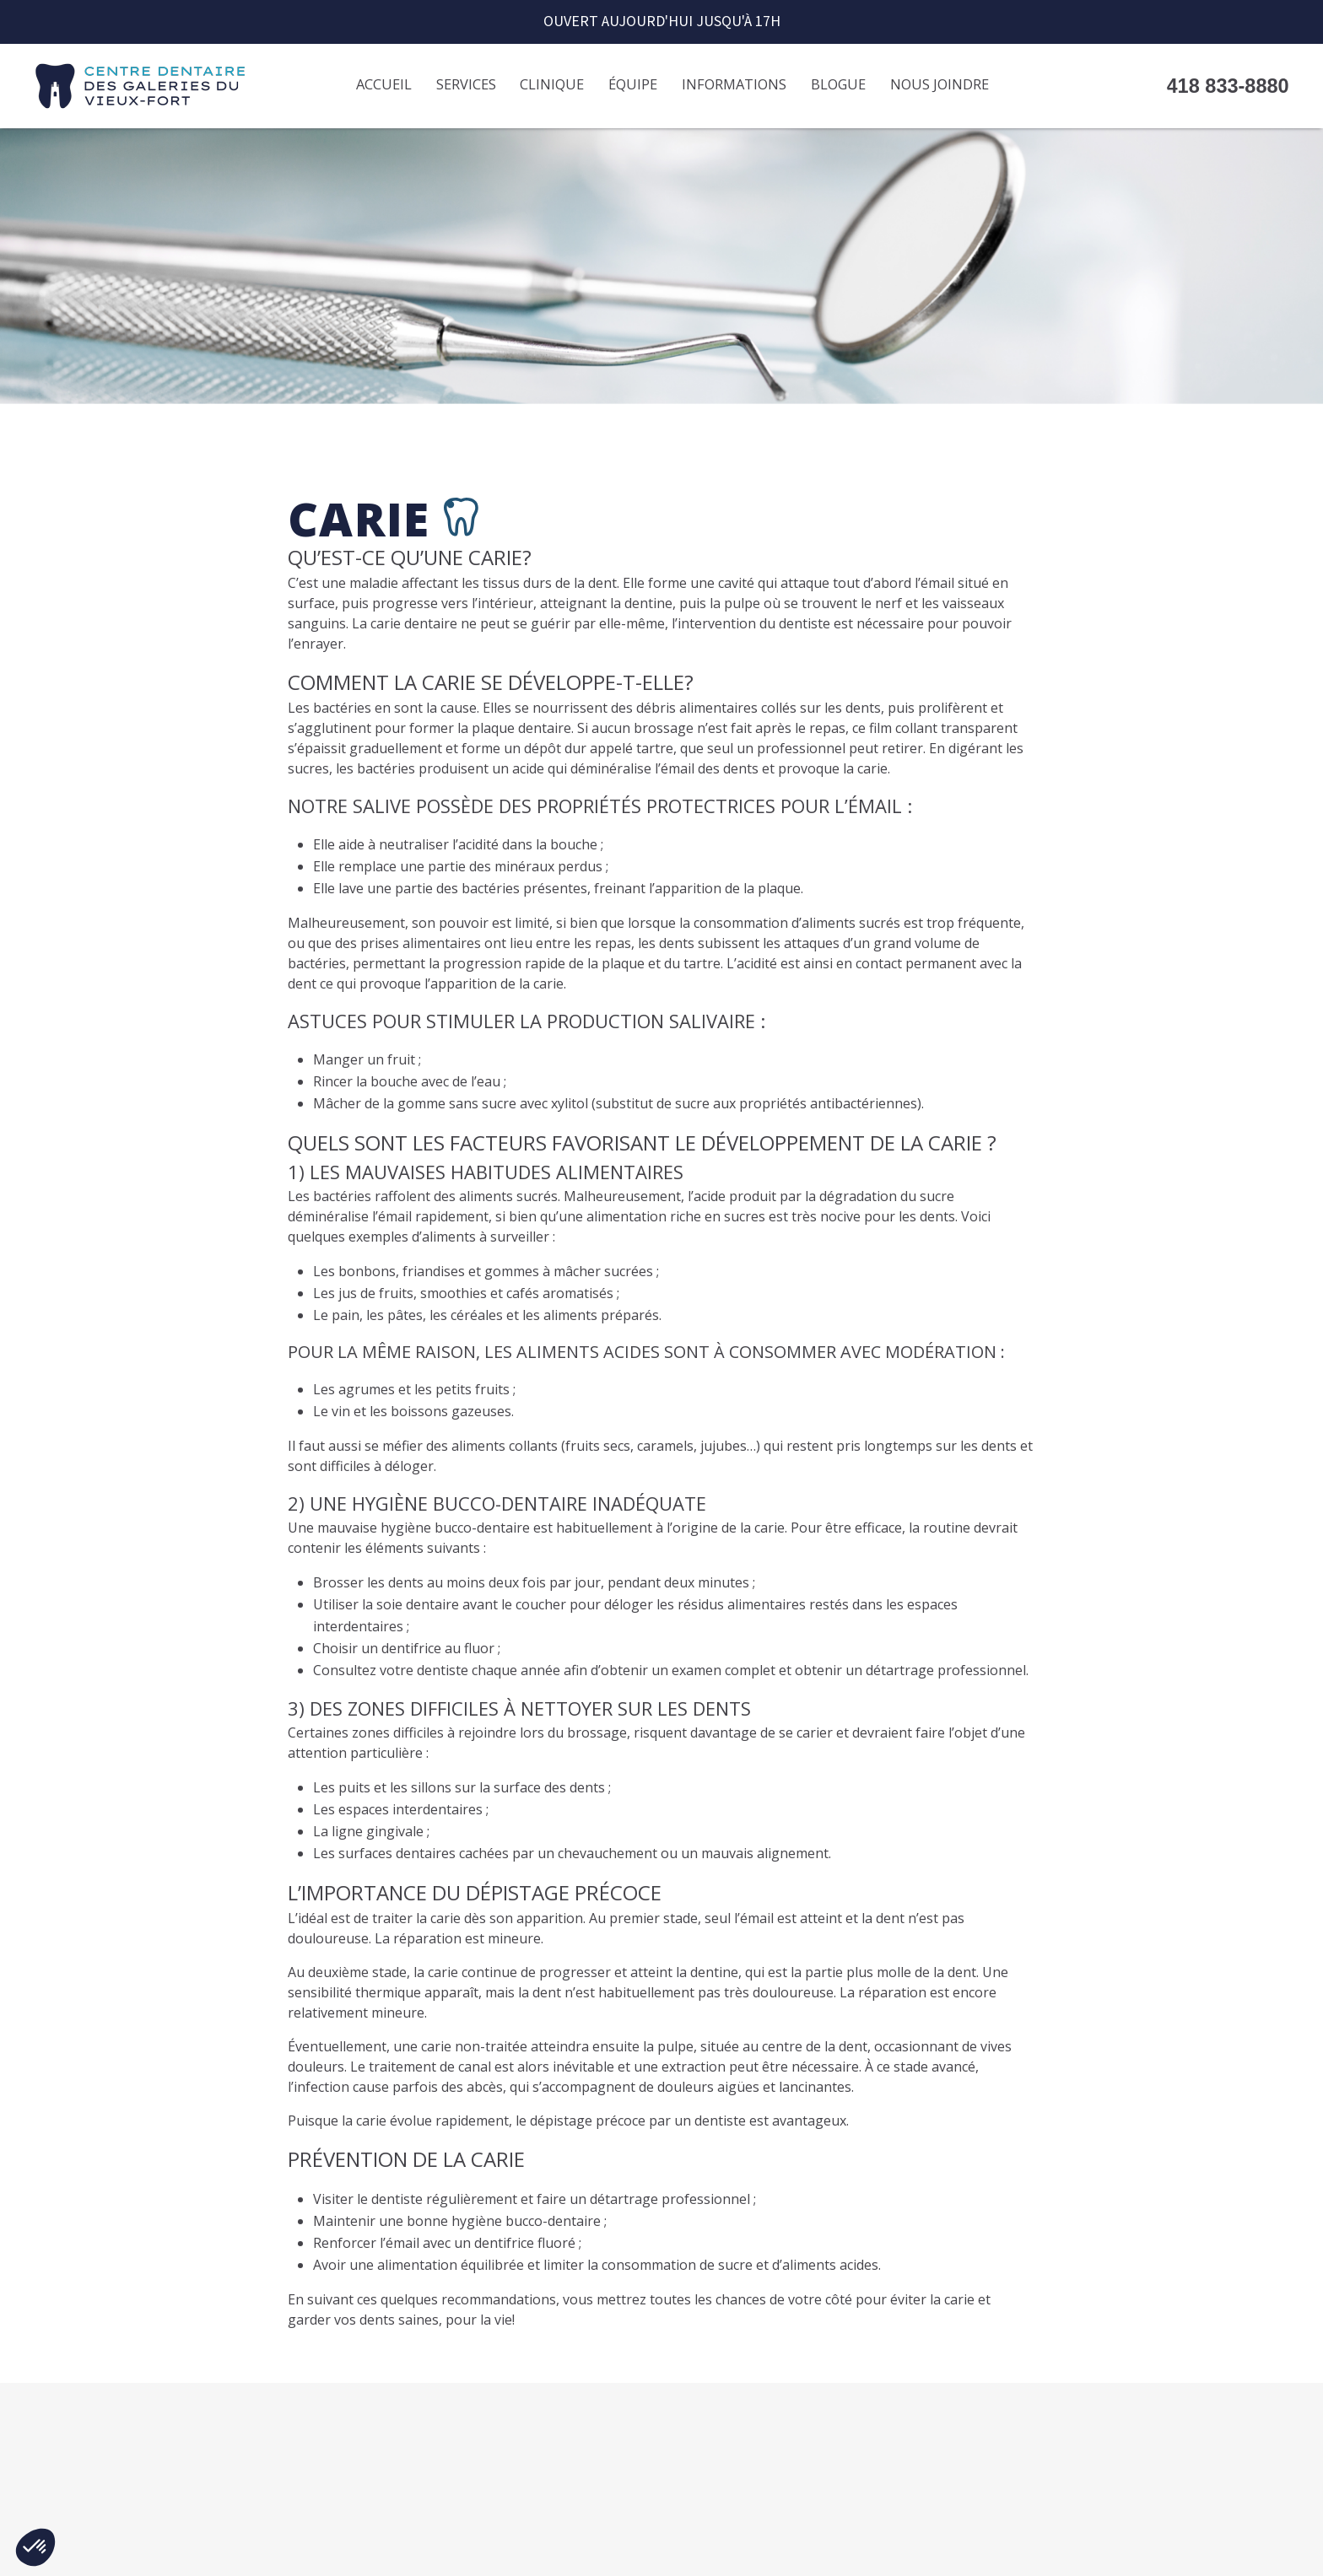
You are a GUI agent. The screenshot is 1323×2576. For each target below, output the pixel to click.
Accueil (384, 84)
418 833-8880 (1228, 86)
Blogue (838, 84)
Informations (734, 84)
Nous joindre (939, 84)
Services (466, 84)
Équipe (632, 84)
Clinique (552, 84)
